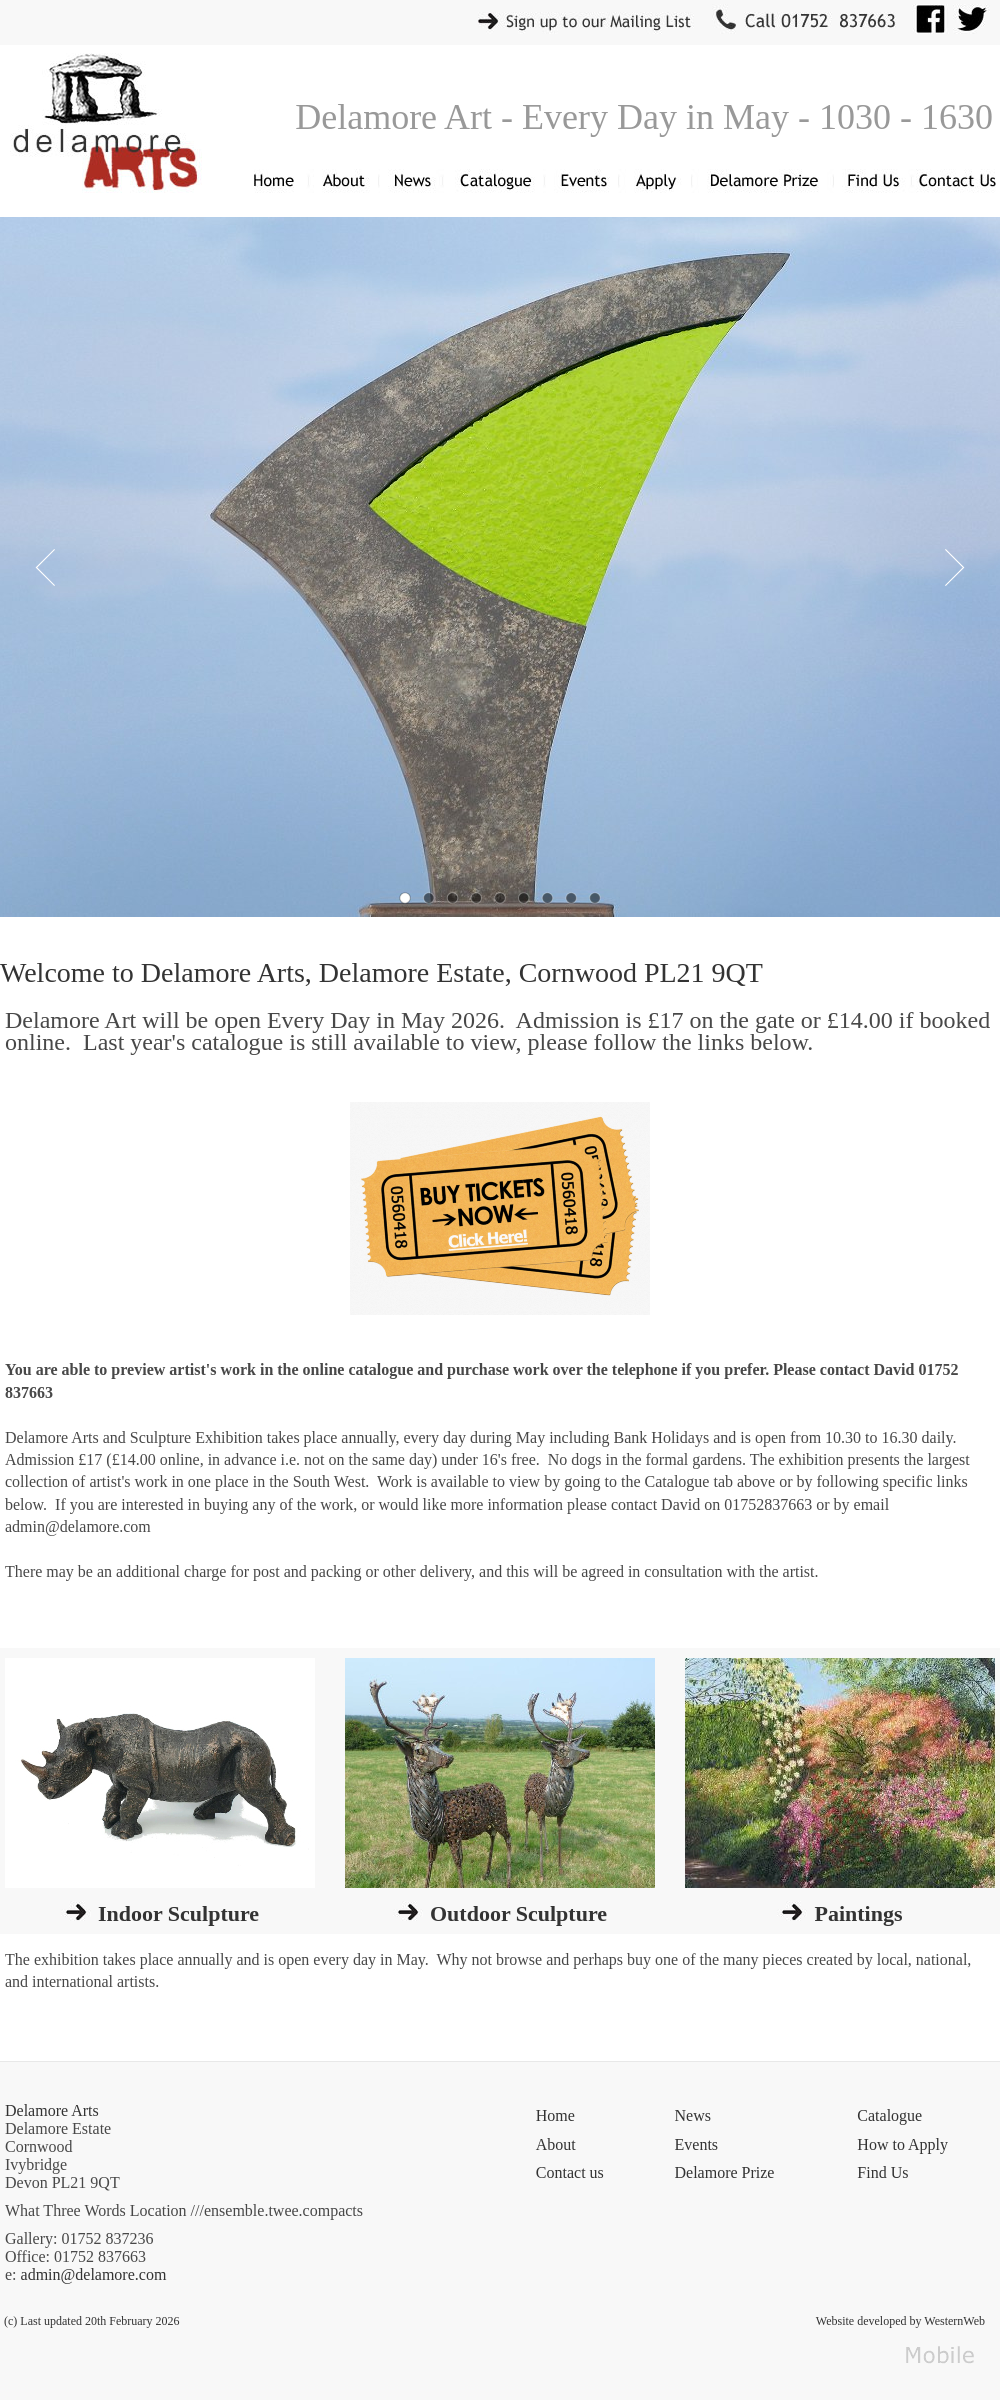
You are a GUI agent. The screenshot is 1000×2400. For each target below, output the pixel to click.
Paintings (858, 1913)
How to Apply (902, 2144)
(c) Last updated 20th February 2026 (92, 2321)
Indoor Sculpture (178, 1913)
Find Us (882, 2172)
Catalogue (889, 2115)
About (556, 2144)
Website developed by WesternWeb (900, 2321)
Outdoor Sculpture (518, 1913)
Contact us (570, 2172)
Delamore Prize (725, 2172)
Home (555, 2115)
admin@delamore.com (94, 2274)
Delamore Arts (52, 2110)
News (693, 2115)
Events (697, 2144)
